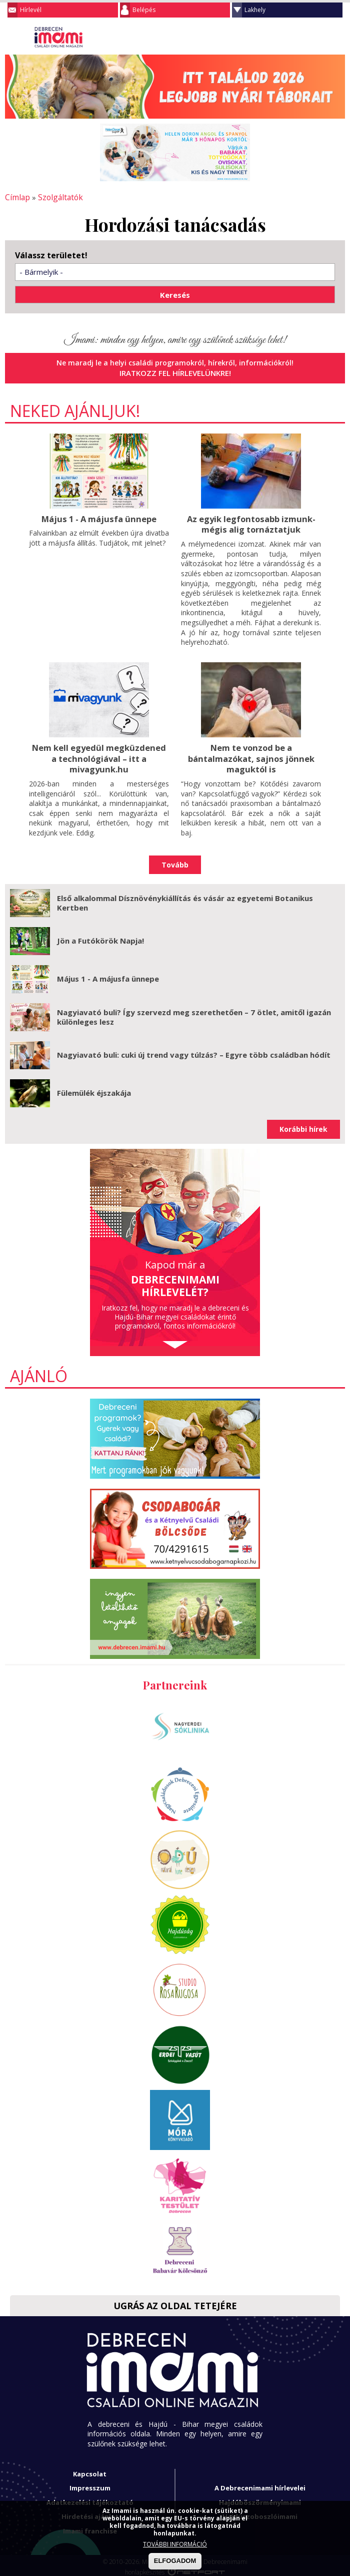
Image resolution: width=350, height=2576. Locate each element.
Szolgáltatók (57, 197)
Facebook (337, 37)
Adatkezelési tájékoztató (90, 2498)
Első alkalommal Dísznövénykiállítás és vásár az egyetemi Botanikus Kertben (185, 899)
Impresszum (90, 2483)
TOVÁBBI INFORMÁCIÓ (175, 2544)
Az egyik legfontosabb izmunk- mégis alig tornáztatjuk (251, 522)
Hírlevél (31, 10)
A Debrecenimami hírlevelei (260, 2483)
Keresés (317, 37)
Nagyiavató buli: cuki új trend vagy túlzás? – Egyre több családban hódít (193, 1051)
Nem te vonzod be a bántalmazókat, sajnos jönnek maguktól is (251, 755)
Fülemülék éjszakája (94, 1089)
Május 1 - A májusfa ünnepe (99, 517)
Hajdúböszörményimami (260, 2498)
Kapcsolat (89, 2469)
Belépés (144, 10)
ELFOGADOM (175, 2560)
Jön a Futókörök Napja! (100, 937)
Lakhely (255, 10)
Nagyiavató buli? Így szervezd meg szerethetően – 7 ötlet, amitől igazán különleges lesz (194, 1013)
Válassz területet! (51, 255)
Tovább (175, 861)
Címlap (16, 197)
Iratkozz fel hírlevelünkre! (175, 371)
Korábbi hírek (304, 1125)
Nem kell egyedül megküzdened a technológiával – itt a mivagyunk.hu (99, 755)
